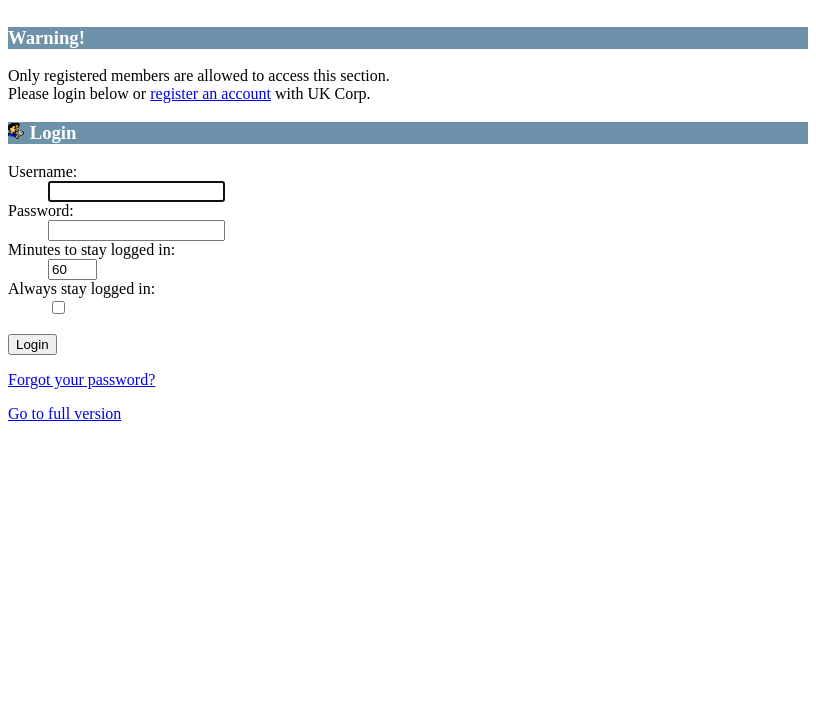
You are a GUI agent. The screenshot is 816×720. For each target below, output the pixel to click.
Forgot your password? (81, 379)
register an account (210, 93)
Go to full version (64, 413)
